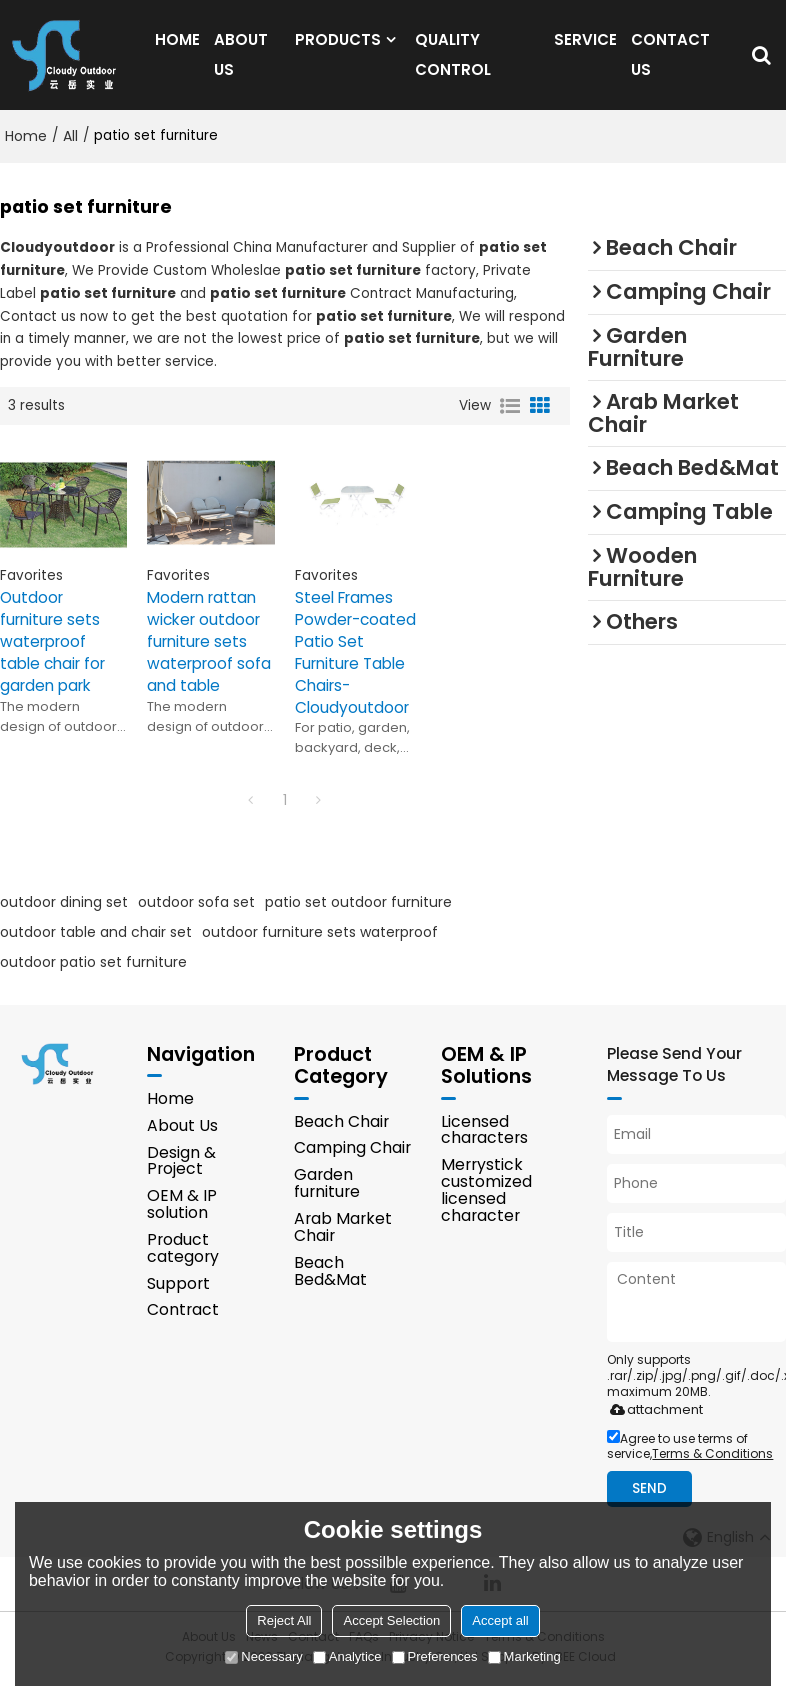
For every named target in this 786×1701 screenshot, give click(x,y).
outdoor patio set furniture (93, 980)
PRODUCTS (338, 48)
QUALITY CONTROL (453, 63)
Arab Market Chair (343, 1246)
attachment (652, 1428)
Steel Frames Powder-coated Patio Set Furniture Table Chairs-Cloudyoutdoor (356, 670)
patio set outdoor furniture (358, 920)
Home (26, 154)
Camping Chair (352, 1167)
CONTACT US (670, 63)
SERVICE (585, 48)
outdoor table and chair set (96, 950)
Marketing (524, 1656)
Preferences (435, 1656)
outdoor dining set (64, 920)
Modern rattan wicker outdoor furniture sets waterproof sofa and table (210, 659)
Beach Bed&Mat (330, 1290)
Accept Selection (391, 1620)
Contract (183, 1329)
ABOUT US (241, 63)
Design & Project (181, 1180)
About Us (182, 1144)
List (510, 424)
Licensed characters (484, 1149)
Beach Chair (341, 1140)
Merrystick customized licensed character (486, 1209)
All (70, 154)
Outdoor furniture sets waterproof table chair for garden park (55, 659)
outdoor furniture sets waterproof (320, 950)
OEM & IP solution (182, 1224)
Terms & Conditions (712, 1472)
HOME (177, 48)
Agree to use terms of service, (690, 1465)
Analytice (347, 1656)
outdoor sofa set (196, 920)
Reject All (284, 1620)
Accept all (500, 1620)
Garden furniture (327, 1202)
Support (178, 1302)
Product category (183, 1268)
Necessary (263, 1656)
